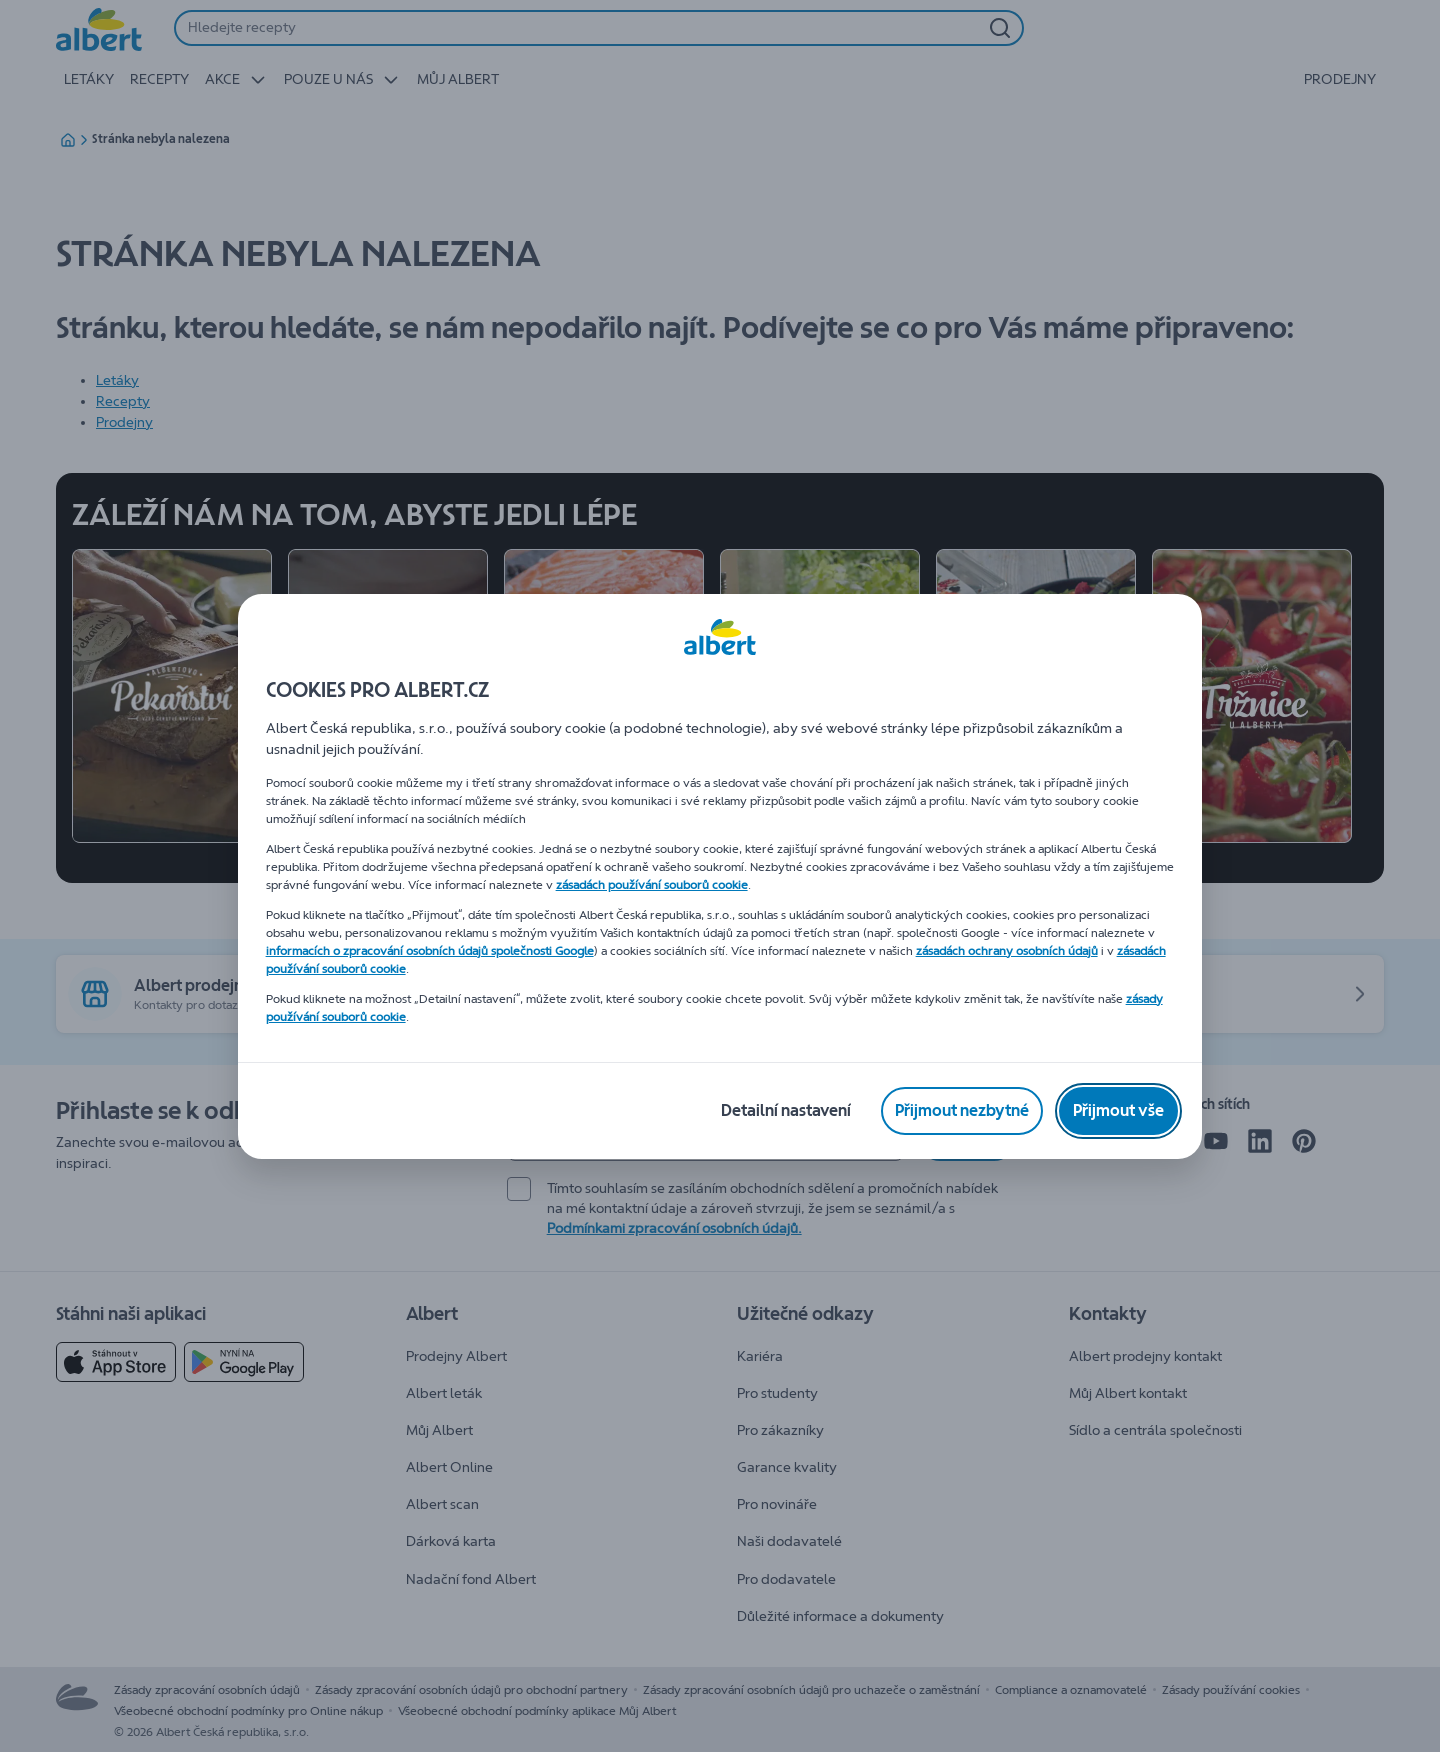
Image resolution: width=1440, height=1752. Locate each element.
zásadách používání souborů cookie (652, 885)
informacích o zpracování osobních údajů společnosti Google (430, 951)
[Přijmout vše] (1118, 1111)
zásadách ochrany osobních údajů (1007, 951)
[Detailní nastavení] (786, 1111)
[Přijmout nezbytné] (962, 1111)
